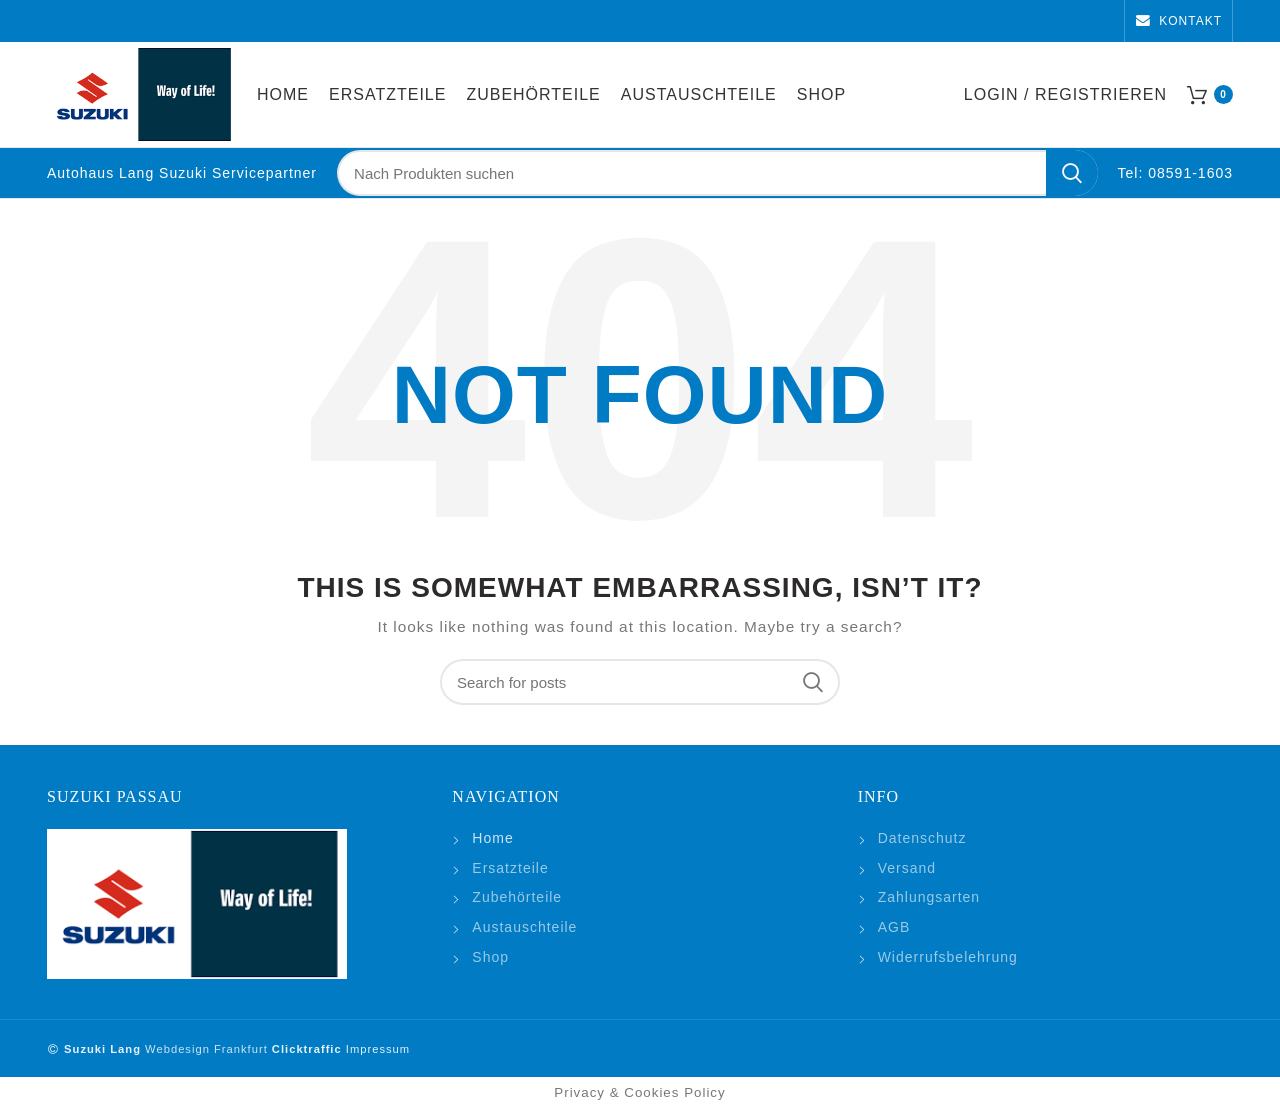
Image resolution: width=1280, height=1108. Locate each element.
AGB (894, 927)
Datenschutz (922, 838)
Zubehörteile (517, 897)
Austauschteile (524, 927)
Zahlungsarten (929, 897)
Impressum (376, 1049)
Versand (907, 868)
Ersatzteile (510, 868)
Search (1072, 173)
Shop (490, 957)
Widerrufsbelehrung (948, 957)
